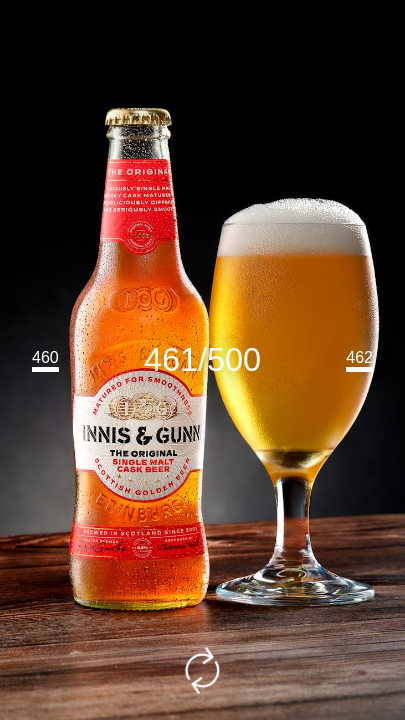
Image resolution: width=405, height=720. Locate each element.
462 (359, 357)
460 (45, 357)
